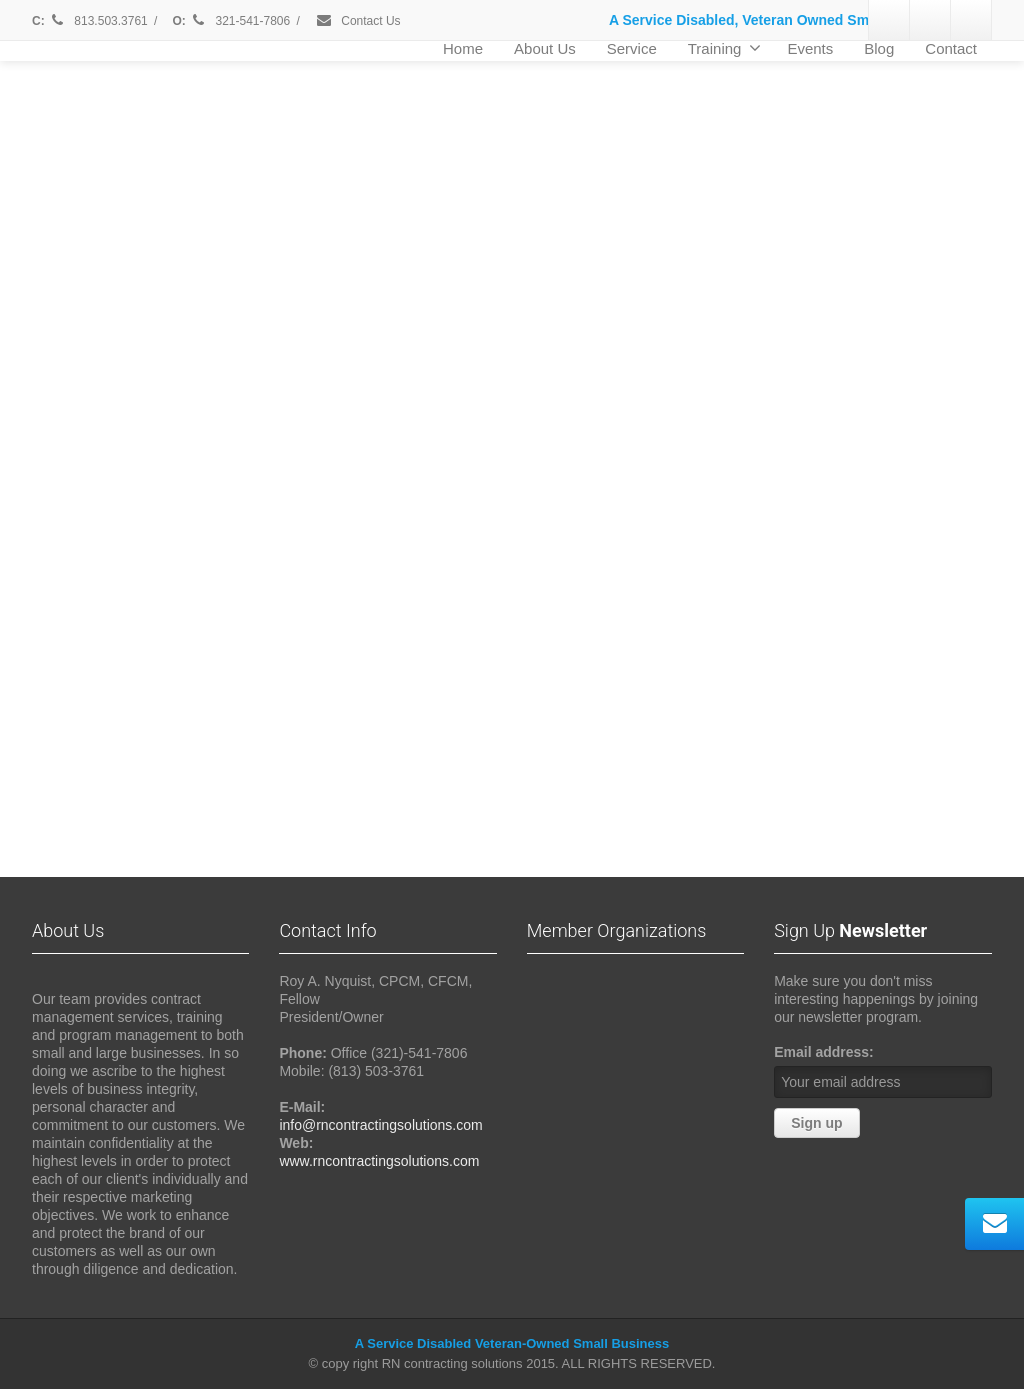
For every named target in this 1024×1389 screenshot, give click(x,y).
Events (810, 48)
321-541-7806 (241, 21)
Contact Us (358, 21)
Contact (951, 48)
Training (725, 48)
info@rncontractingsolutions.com (380, 1125)
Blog (879, 48)
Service (632, 48)
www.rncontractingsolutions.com (379, 1161)
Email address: (824, 1052)
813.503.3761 (98, 21)
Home (463, 48)
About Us (545, 48)
